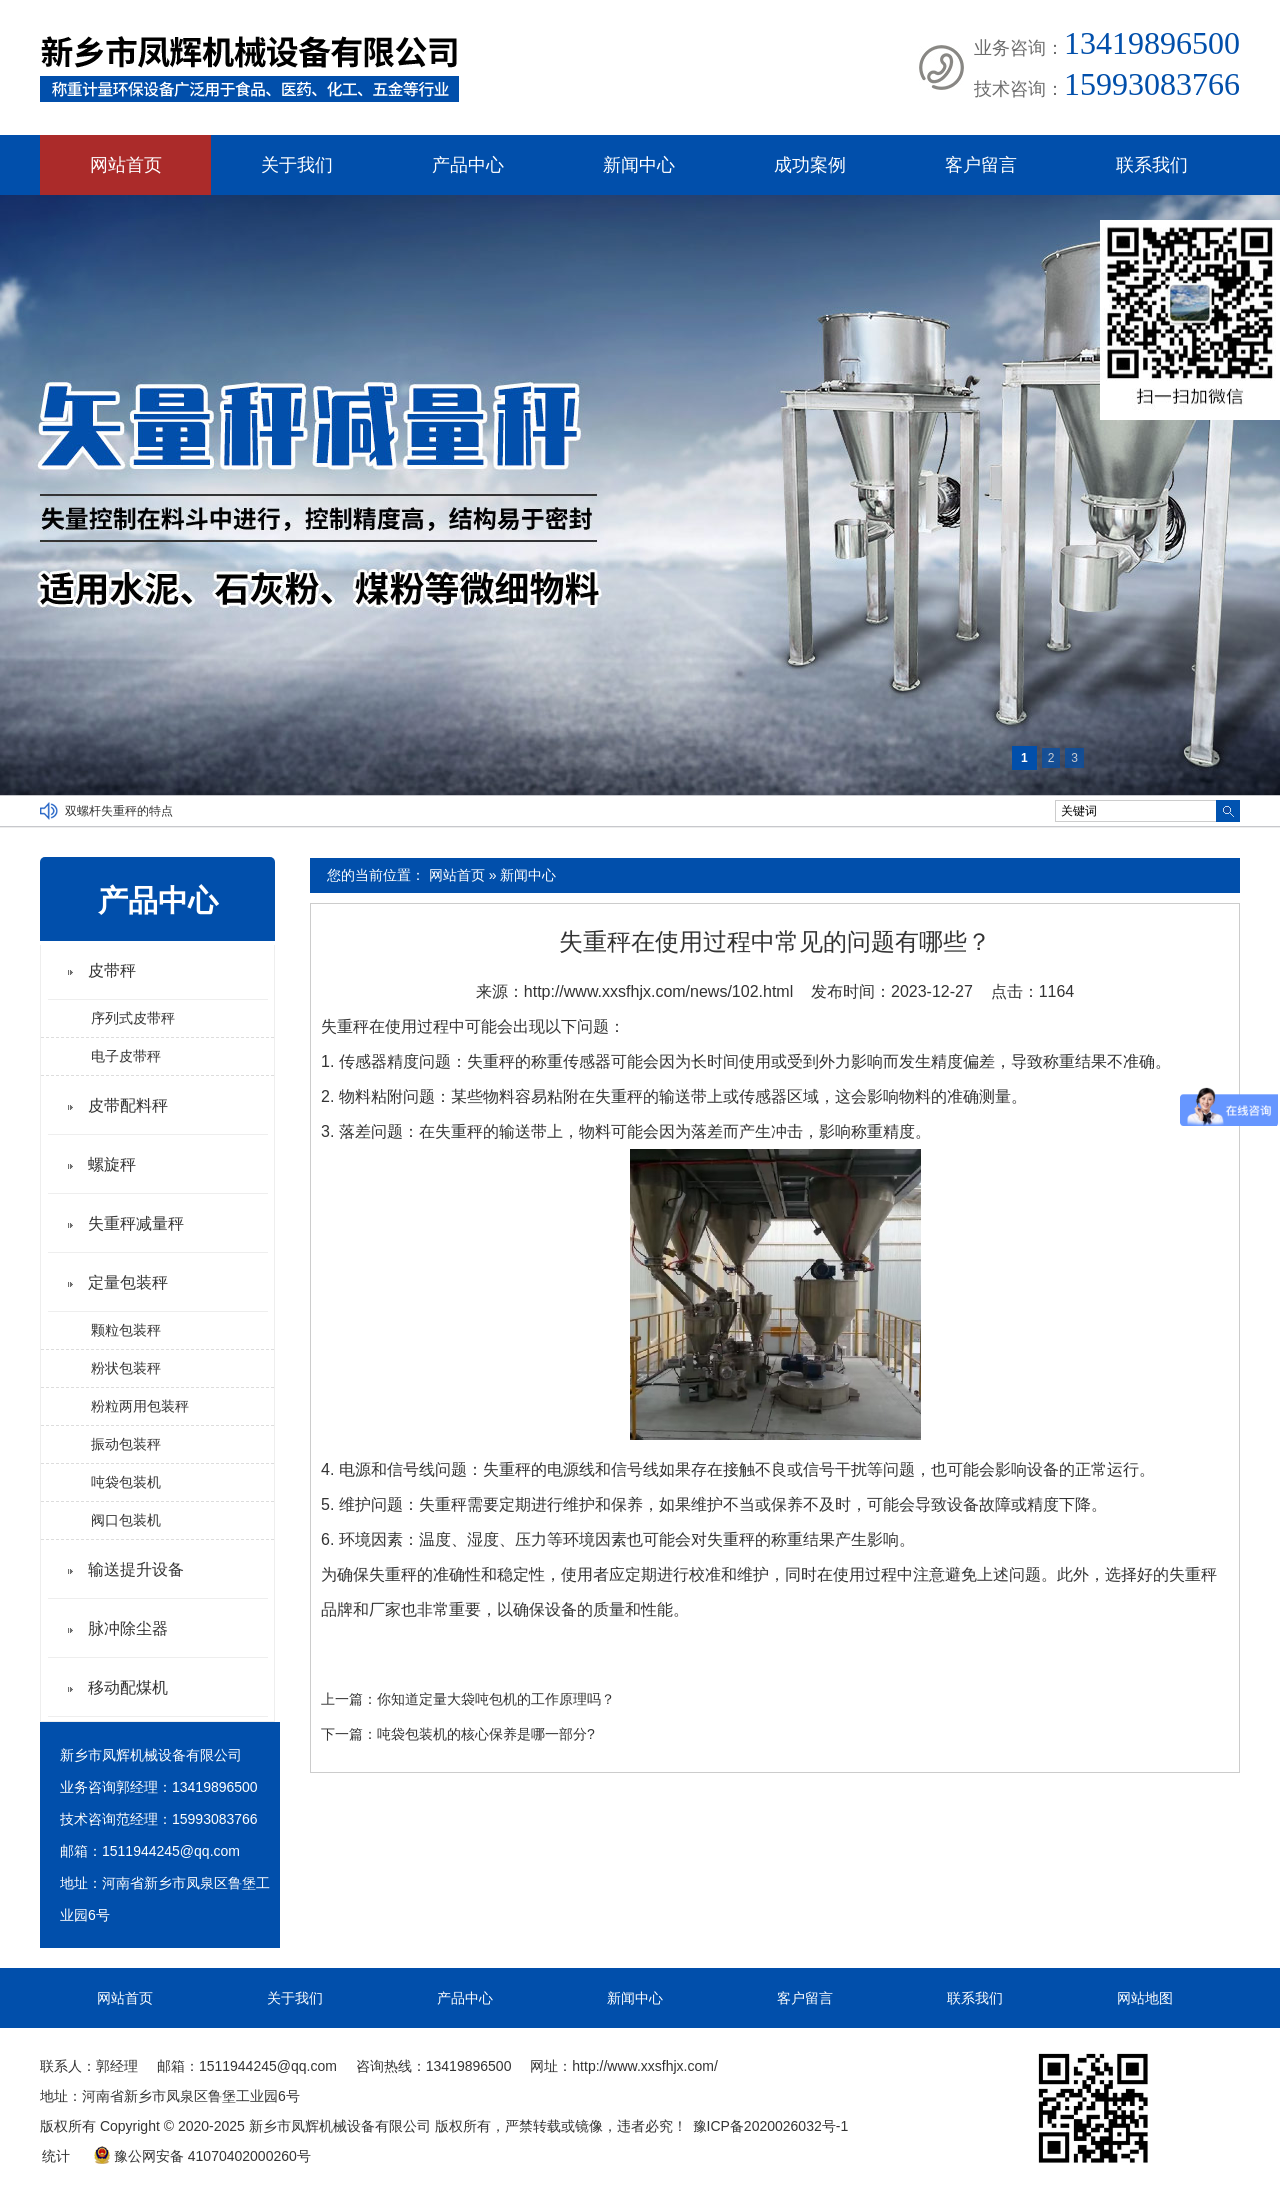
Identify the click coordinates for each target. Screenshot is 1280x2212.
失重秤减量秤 (136, 1223)
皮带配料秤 (128, 1105)
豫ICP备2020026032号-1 (771, 2126)
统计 (56, 2156)
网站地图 (1145, 1998)
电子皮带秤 (126, 1056)
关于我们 (297, 165)
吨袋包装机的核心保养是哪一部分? (486, 1734)
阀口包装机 (126, 1520)
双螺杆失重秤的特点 (119, 811)
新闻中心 (639, 165)
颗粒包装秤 (126, 1330)
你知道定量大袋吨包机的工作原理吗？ (496, 1699)
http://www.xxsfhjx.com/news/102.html (658, 991)
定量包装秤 (128, 1282)
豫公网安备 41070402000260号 (202, 2156)
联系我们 (1152, 165)
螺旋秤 (112, 1164)
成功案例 (810, 165)
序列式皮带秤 (133, 1018)
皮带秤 (112, 970)
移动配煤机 (128, 1687)
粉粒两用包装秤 (140, 1406)
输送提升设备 (136, 1569)
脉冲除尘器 (128, 1628)
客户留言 (981, 165)
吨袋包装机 (126, 1482)
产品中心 (468, 165)
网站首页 (126, 165)
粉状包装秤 (126, 1368)
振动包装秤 (126, 1444)
